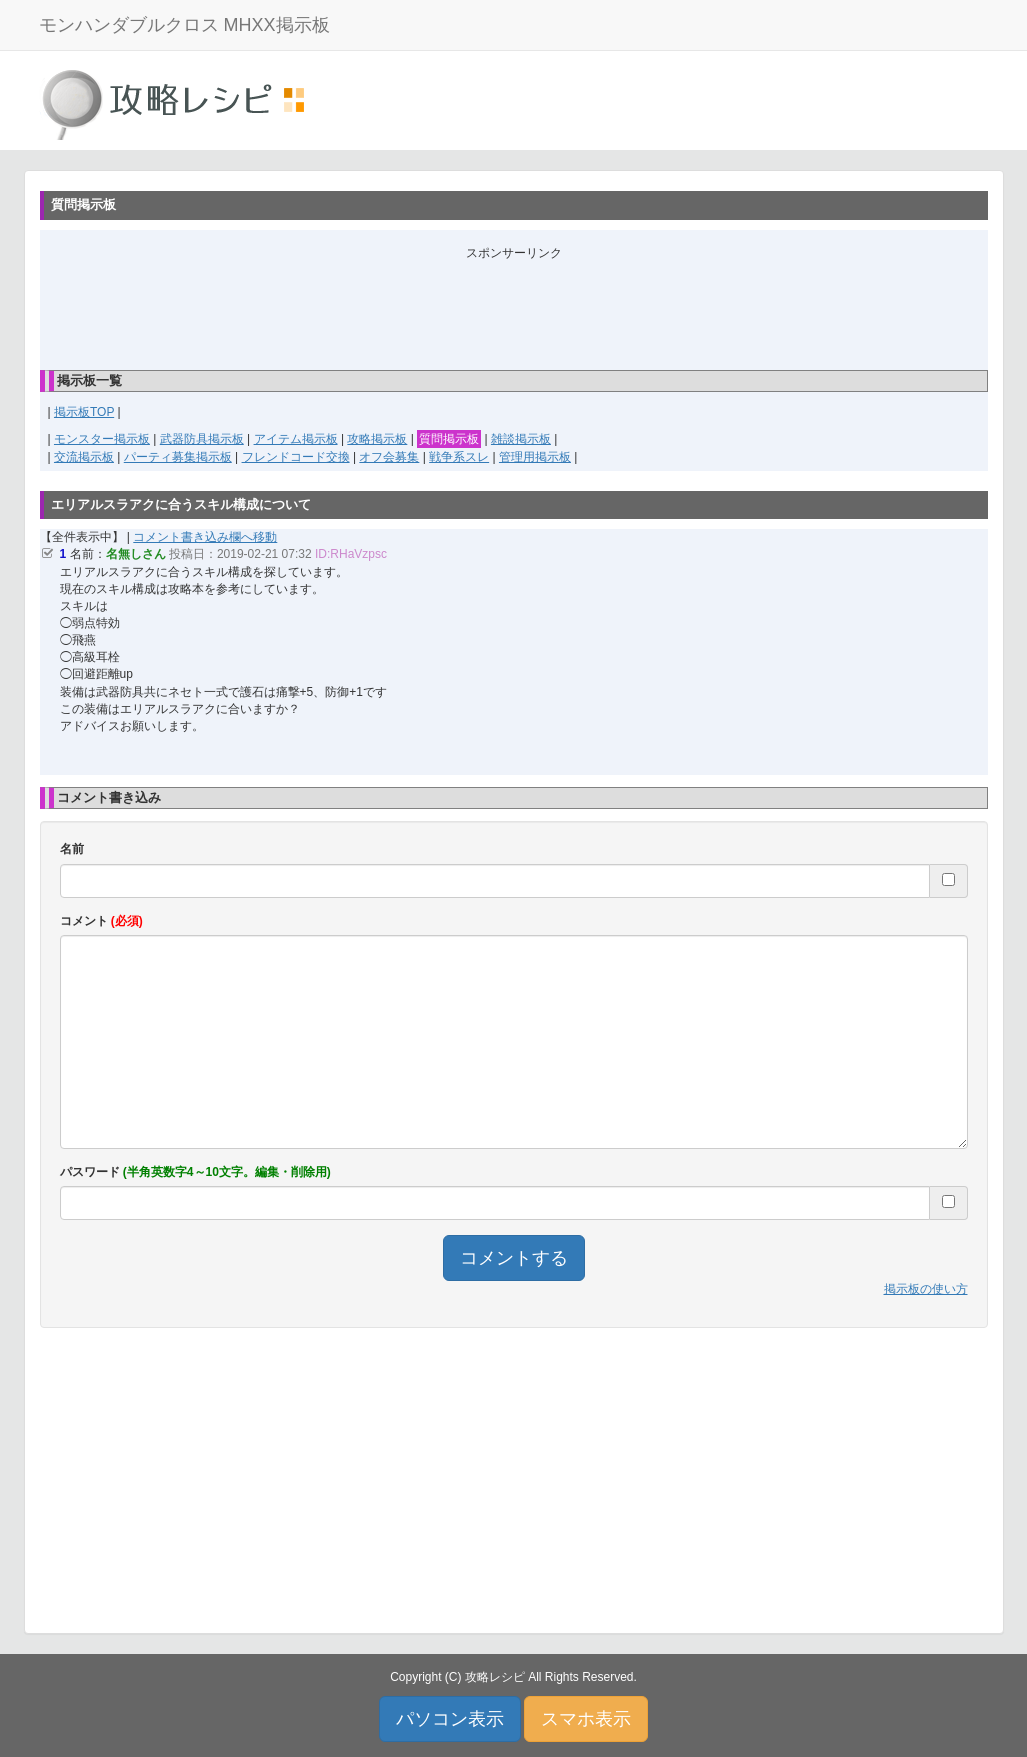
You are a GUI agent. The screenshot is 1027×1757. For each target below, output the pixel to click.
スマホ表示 (586, 1719)
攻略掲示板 (377, 439)
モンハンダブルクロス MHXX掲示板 (184, 25)
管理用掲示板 (535, 457)
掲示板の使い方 (926, 1289)
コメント (101, 921)
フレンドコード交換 (296, 457)
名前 (72, 849)
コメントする (514, 1258)
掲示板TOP (84, 412)
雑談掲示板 (521, 439)
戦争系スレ (459, 457)
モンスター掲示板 (102, 439)
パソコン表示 (450, 1719)
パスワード (195, 1172)
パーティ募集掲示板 (178, 457)
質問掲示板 (449, 439)
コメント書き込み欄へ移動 (205, 537)
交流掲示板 (84, 457)
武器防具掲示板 (202, 439)
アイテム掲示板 (296, 439)
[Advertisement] (514, 307)
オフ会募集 (389, 457)
